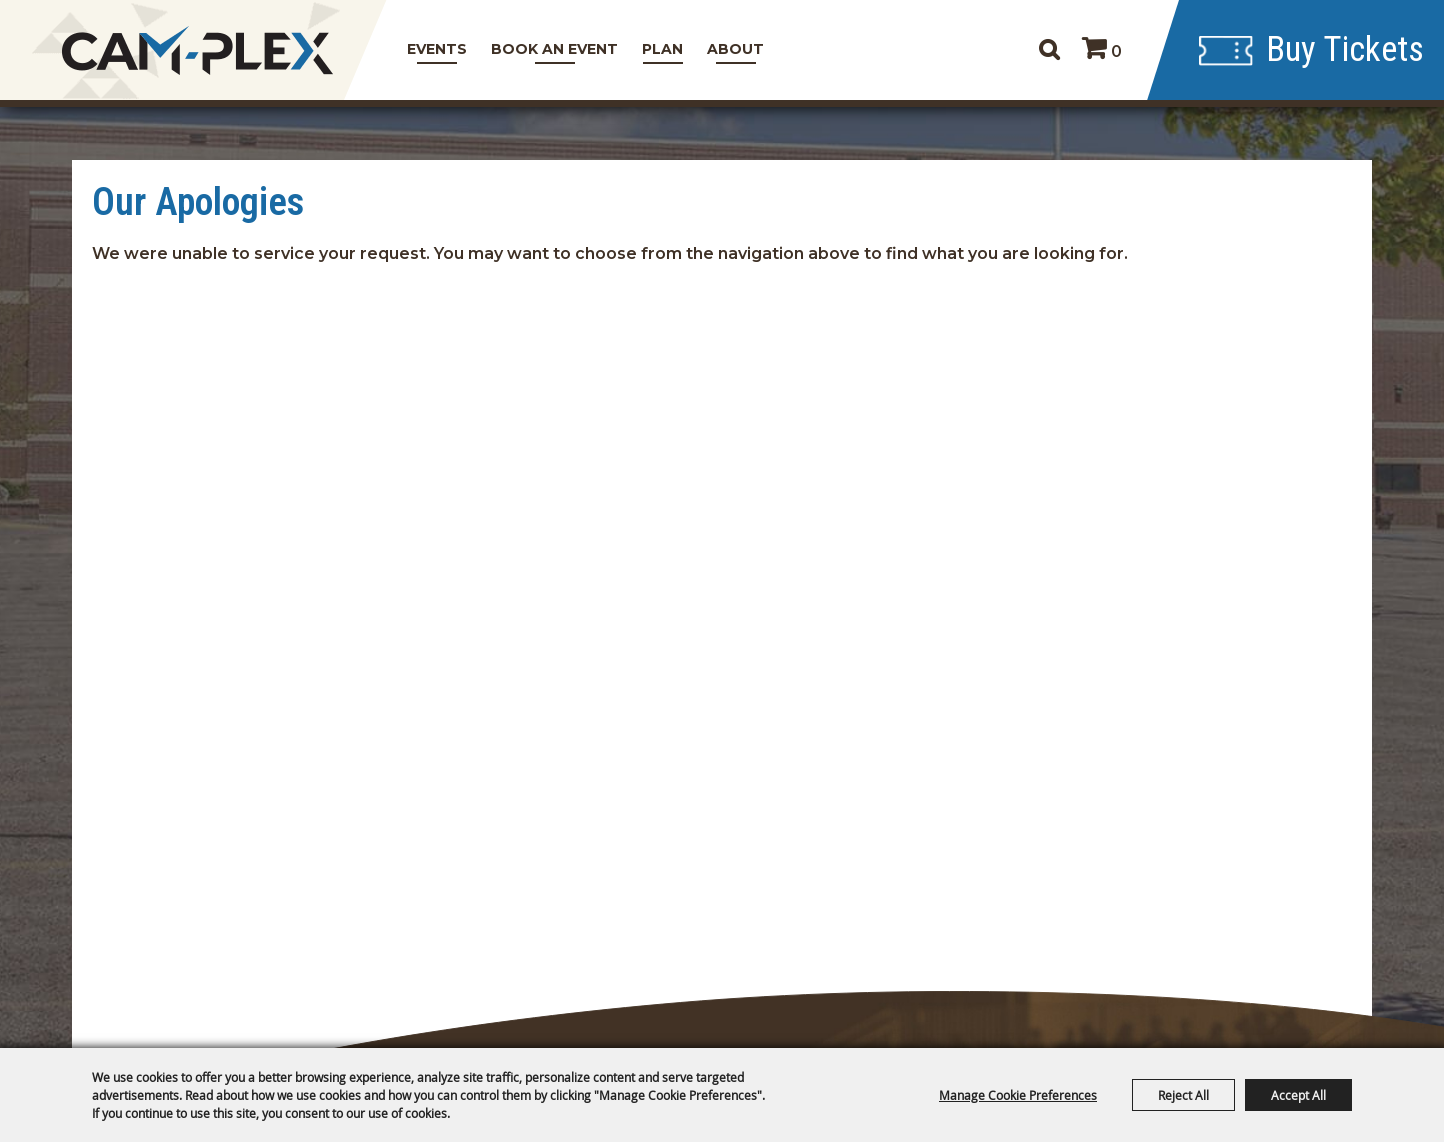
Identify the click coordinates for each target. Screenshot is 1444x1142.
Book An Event (554, 49)
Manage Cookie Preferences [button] (1018, 1095)
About (735, 49)
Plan (662, 49)
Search (1048, 50)
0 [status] (1116, 51)
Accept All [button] (1298, 1095)
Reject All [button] (1183, 1095)
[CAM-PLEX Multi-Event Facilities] (198, 50)
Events (437, 49)
